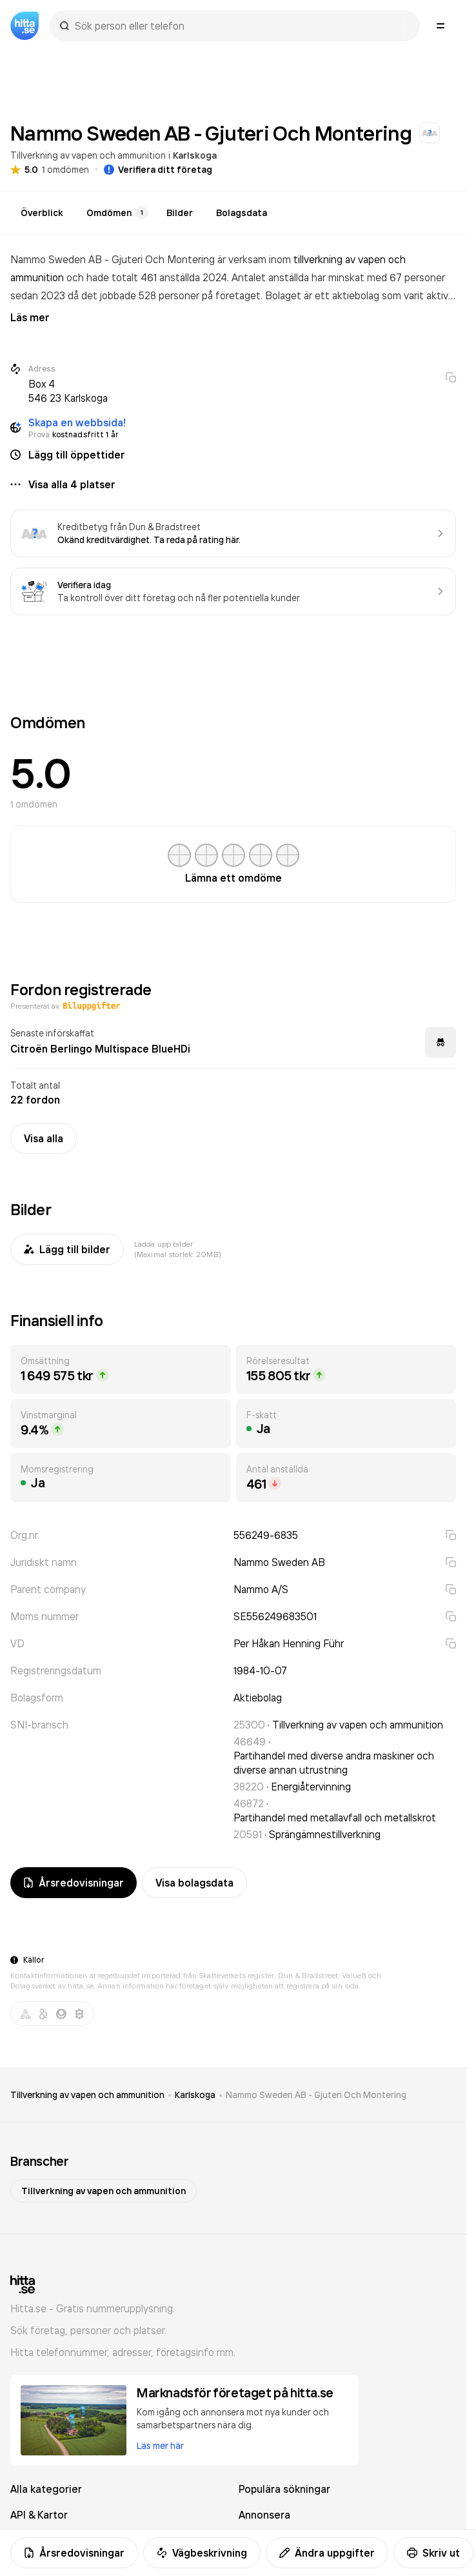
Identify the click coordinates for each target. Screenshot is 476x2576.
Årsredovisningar (74, 2552)
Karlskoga (195, 155)
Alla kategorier (46, 2488)
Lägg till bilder (67, 1249)
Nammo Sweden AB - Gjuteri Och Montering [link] (316, 2095)
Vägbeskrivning (202, 2552)
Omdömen (117, 212)
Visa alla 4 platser (71, 484)
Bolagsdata (241, 213)
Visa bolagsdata (194, 1882)
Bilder (179, 213)
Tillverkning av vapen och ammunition (88, 155)
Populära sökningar (284, 2488)
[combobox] (241, 26)
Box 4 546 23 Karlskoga (68, 390)
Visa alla (43, 1138)
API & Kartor (39, 2514)
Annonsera (264, 2514)
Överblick (42, 213)
